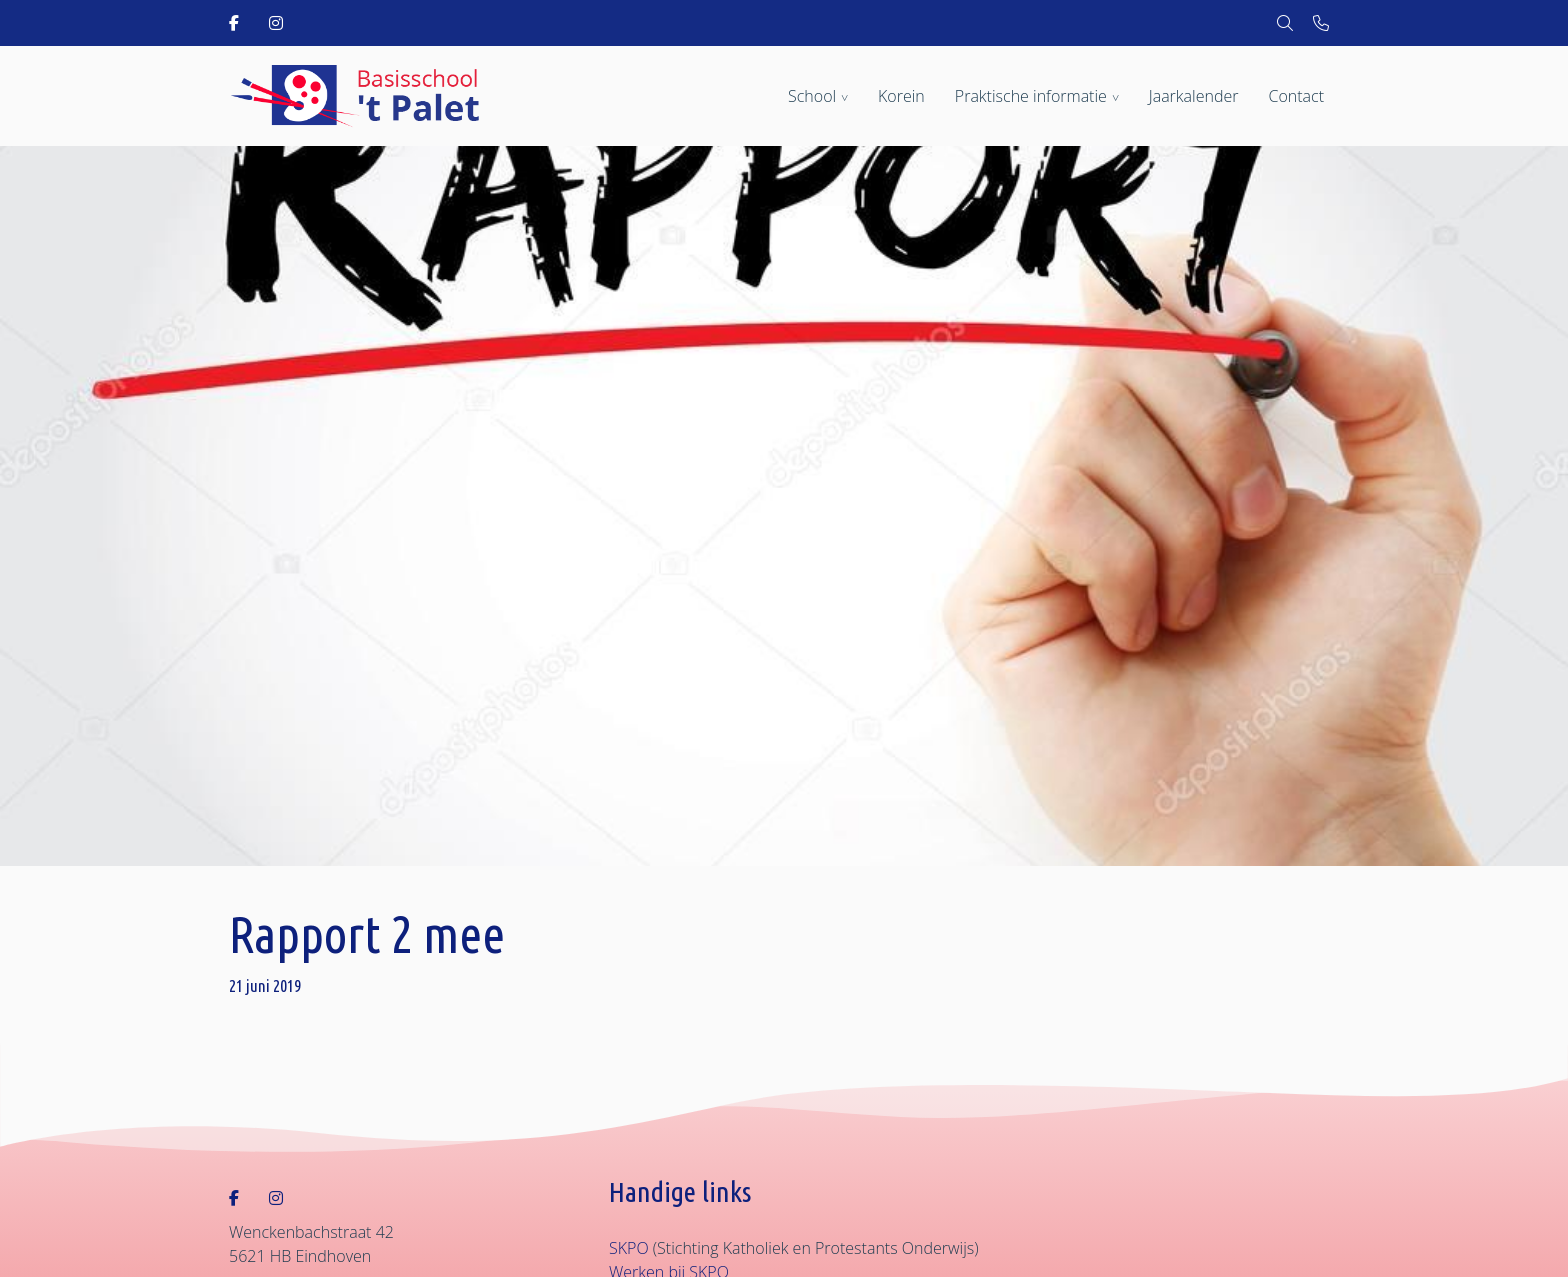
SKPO (629, 1248)
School (812, 96)
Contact (1296, 96)
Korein (901, 96)
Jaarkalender (1194, 96)
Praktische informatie (1031, 96)
